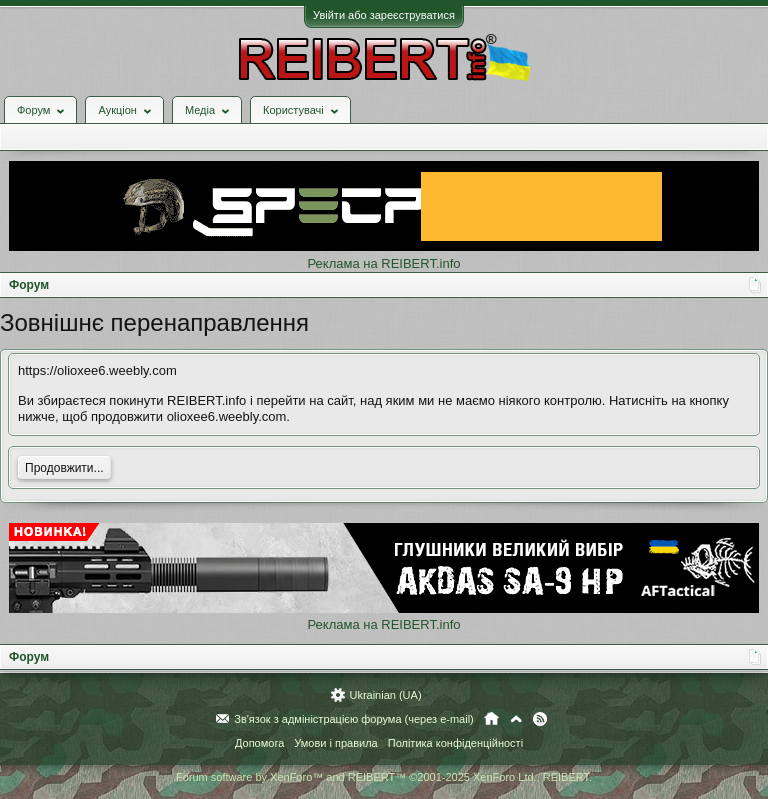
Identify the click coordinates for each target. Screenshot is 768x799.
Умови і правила (335, 743)
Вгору (516, 719)
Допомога (259, 743)
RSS (540, 719)
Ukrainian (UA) (385, 695)
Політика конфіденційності (455, 743)
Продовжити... (64, 468)
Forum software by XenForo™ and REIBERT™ (384, 777)
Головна (491, 719)
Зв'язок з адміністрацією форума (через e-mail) (354, 719)
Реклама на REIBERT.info (383, 263)
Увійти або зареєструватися (384, 15)
